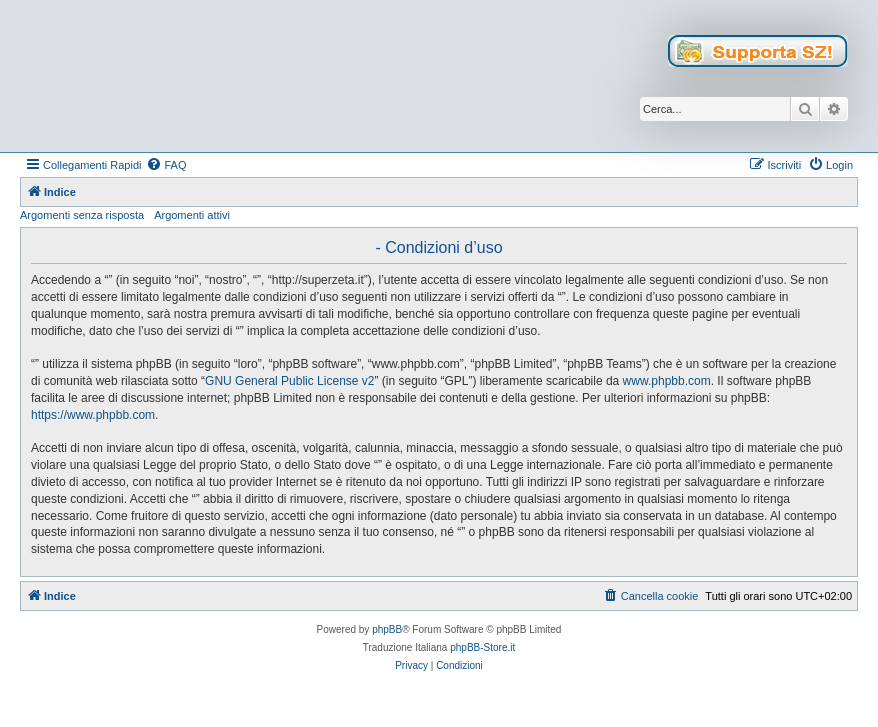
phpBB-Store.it (482, 647)
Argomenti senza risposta (82, 215)
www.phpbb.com (667, 381)
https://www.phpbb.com (93, 415)
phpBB (387, 629)
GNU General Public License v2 (289, 381)
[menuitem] (166, 165)
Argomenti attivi (192, 215)
